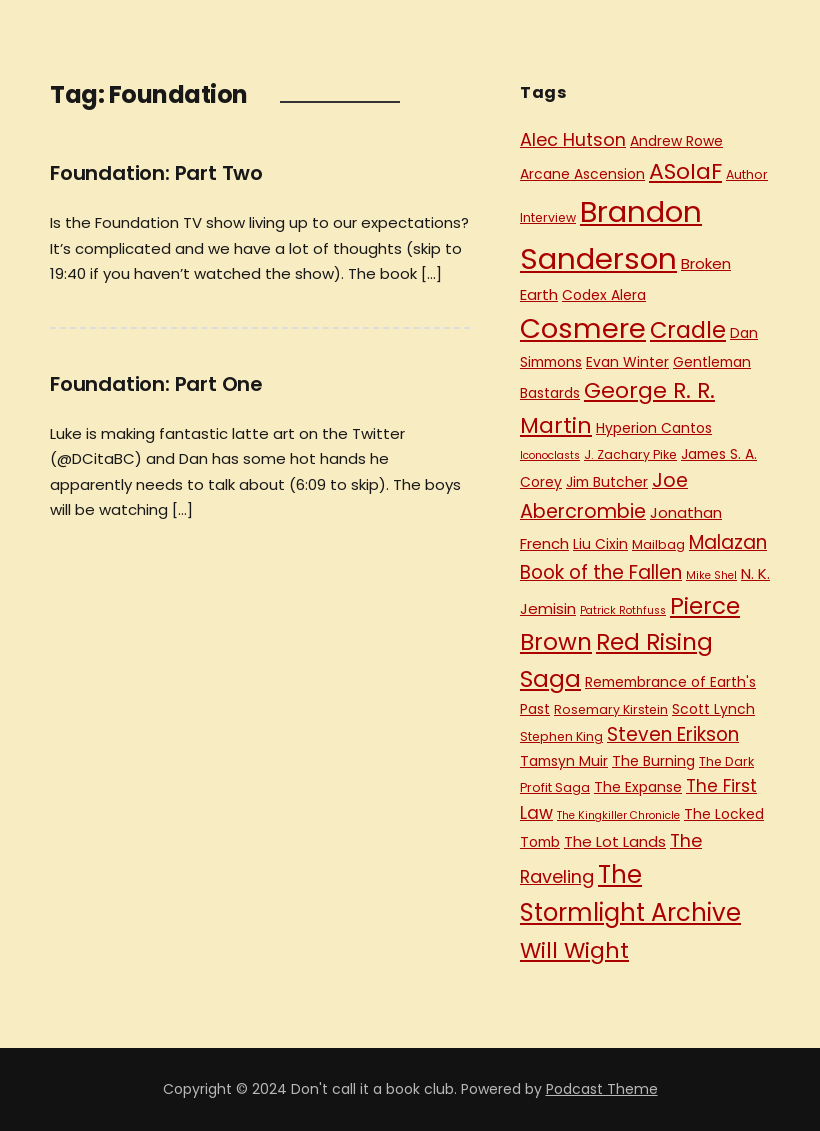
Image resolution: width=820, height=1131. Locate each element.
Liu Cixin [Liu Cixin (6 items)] (600, 544)
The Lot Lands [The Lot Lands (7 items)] (615, 841)
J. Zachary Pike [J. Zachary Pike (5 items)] (630, 454)
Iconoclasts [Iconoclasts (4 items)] (550, 455)
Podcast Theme (602, 1089)
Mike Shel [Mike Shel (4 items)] (711, 575)
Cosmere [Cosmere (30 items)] (583, 328)
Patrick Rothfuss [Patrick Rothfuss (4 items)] (623, 610)
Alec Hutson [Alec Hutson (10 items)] (573, 139)
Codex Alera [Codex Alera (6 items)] (604, 295)
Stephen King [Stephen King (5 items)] (561, 736)
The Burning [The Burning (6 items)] (653, 761)
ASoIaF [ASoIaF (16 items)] (685, 171)
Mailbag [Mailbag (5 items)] (658, 544)
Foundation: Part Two (156, 173)
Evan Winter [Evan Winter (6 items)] (627, 362)
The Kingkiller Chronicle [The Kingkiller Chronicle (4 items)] (618, 815)
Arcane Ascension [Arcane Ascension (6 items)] (582, 174)
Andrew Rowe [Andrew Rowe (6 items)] (676, 141)
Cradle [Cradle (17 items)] (688, 330)
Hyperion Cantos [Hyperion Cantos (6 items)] (654, 428)
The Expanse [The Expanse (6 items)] (638, 787)
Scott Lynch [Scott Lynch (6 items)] (713, 709)
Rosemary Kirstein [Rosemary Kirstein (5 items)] (611, 709)
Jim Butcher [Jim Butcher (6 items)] (607, 482)
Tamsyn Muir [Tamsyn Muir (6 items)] (564, 761)
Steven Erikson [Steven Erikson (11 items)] (673, 734)
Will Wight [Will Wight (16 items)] (574, 950)
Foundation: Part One (156, 384)
